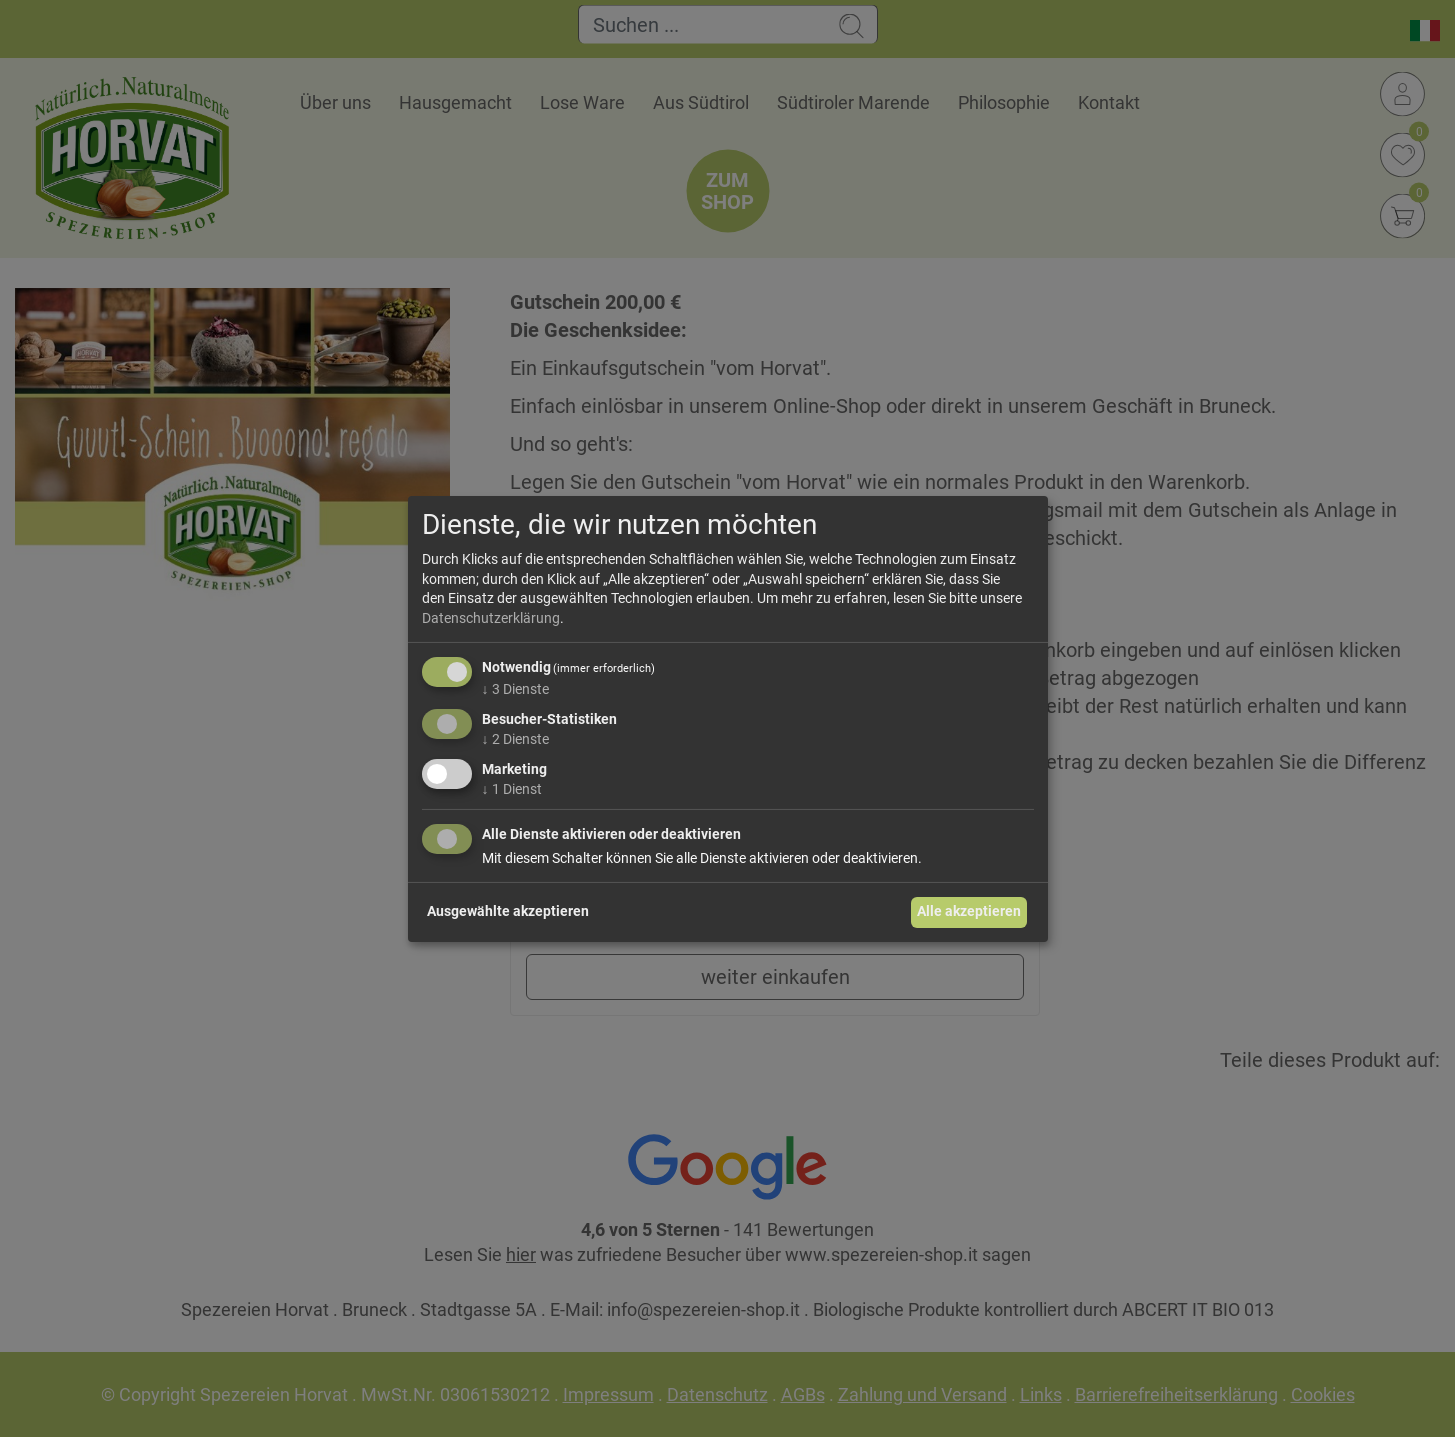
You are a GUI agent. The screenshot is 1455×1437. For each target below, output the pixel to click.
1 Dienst (512, 789)
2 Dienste (515, 739)
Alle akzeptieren (969, 911)
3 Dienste (515, 689)
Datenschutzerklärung (491, 618)
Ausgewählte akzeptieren (508, 911)
